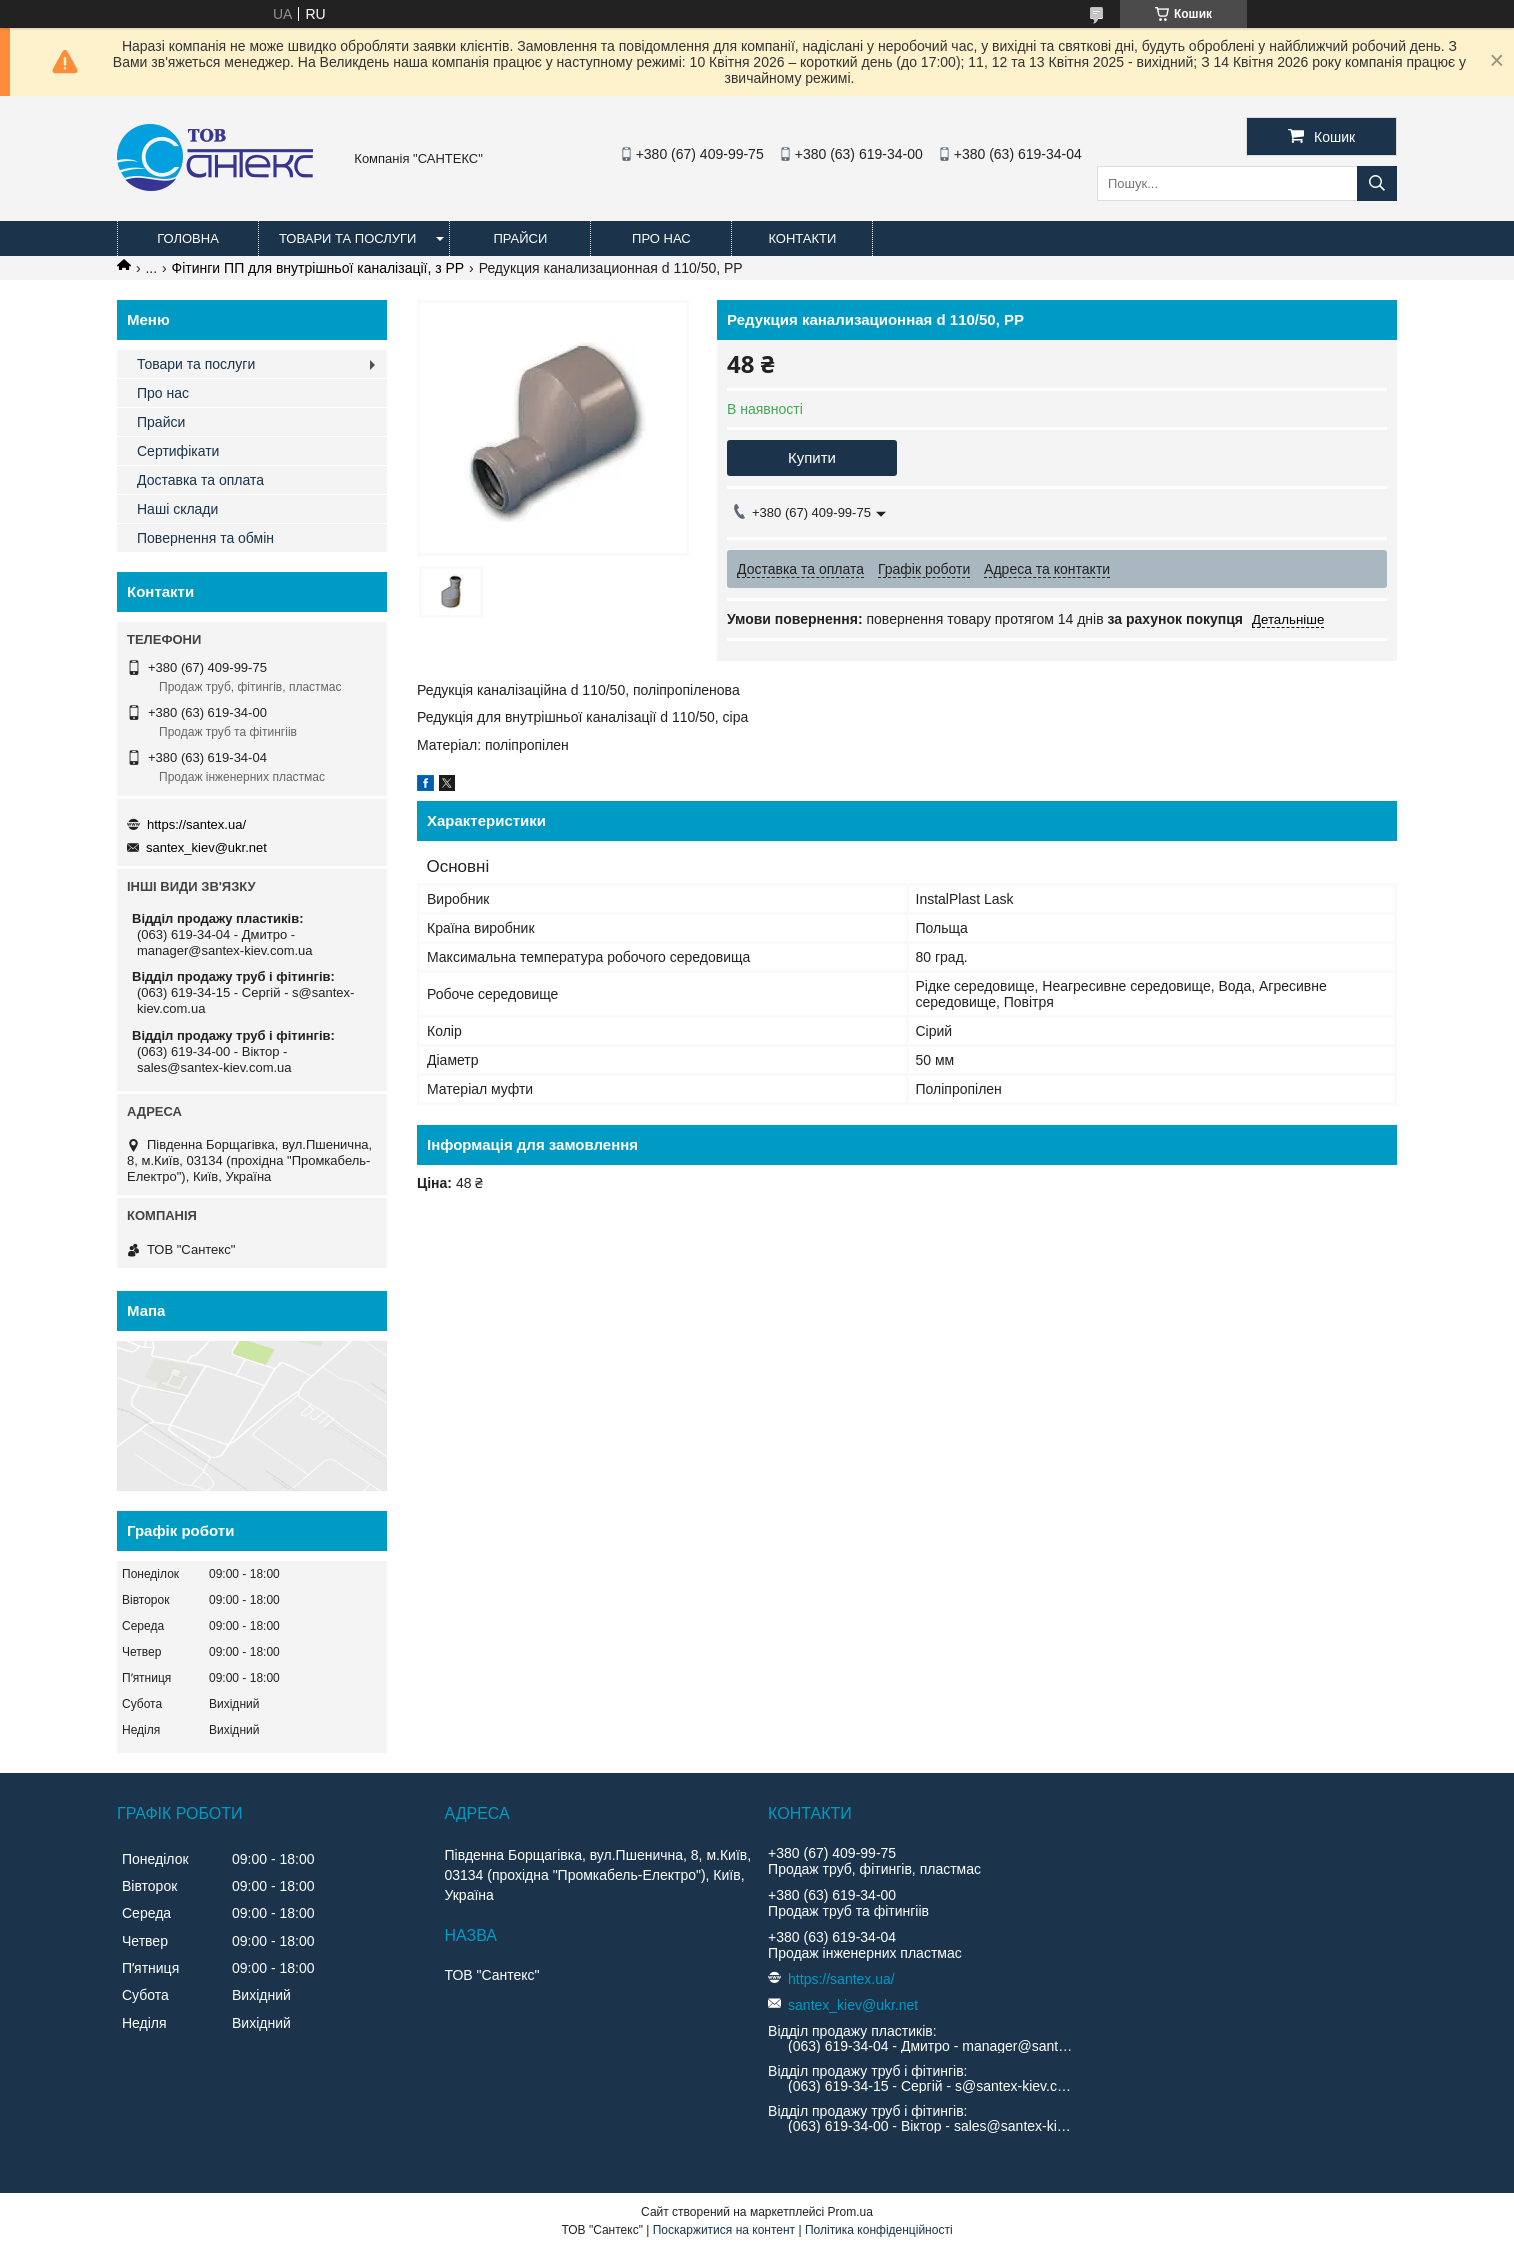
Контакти (802, 238)
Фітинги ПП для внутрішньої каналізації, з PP (318, 268)
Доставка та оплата (200, 480)
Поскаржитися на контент (724, 2230)
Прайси (520, 238)
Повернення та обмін (205, 538)
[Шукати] (1377, 183)
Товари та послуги (347, 238)
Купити (812, 457)
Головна (188, 238)
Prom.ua (850, 2212)
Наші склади (177, 509)
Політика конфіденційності (879, 2230)
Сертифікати (178, 451)
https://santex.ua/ (196, 824)
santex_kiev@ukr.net (206, 847)
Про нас (661, 238)
